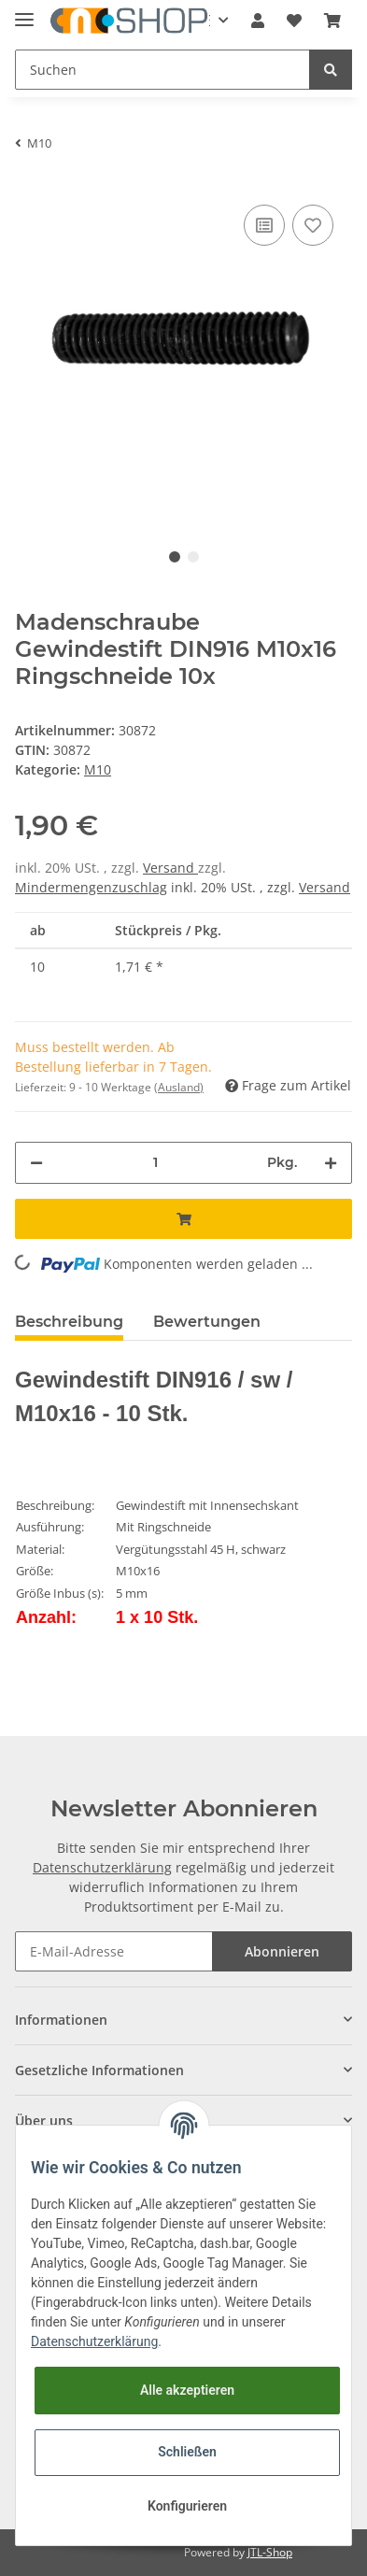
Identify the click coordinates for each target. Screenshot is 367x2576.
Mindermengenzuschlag (91, 887)
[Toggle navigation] (24, 11)
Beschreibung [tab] (69, 1322)
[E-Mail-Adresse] (114, 1951)
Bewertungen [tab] (207, 1322)
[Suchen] (162, 70)
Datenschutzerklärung (102, 1867)
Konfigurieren (187, 2505)
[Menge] (155, 1163)
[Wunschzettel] (294, 20)
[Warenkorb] (332, 20)
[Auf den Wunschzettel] (312, 225)
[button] (257, 20)
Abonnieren (282, 1951)
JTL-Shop (269, 2552)
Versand (170, 867)
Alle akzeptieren (187, 2390)
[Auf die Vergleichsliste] (264, 225)
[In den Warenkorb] (183, 1219)
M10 (97, 769)
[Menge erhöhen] (330, 1163)
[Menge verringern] (36, 1163)
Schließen (187, 2451)
